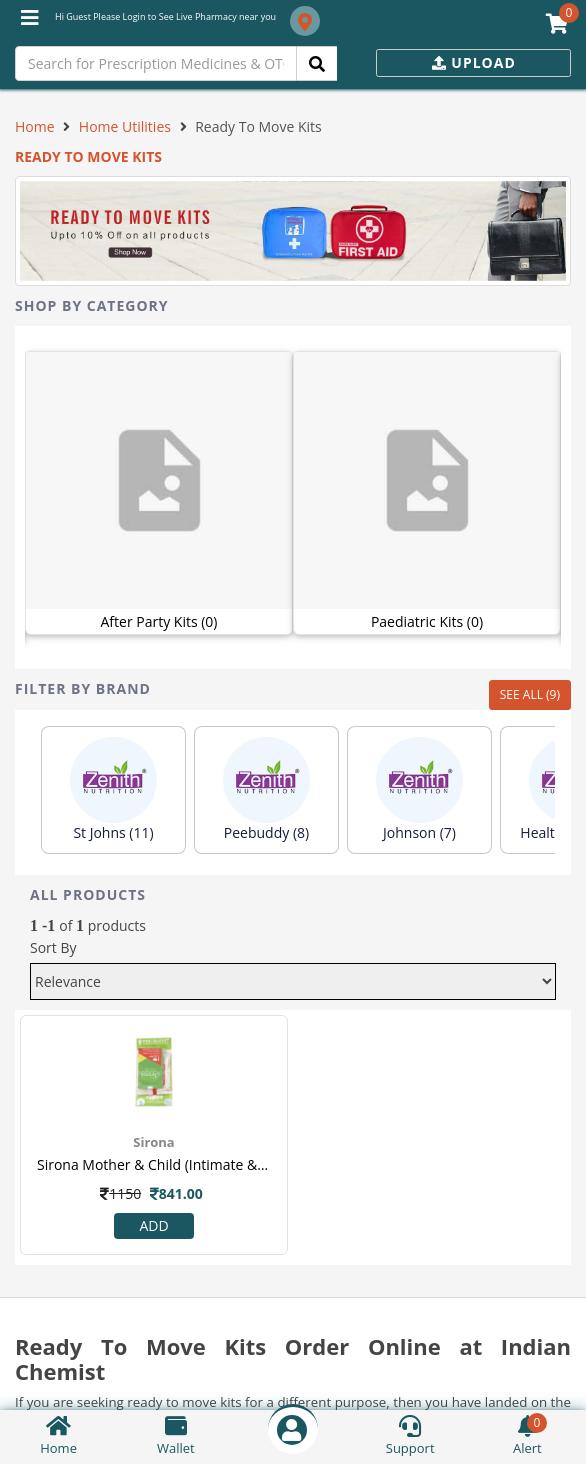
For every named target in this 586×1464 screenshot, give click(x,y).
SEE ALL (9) (530, 694)
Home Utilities (125, 126)
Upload (474, 62)
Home (35, 126)
